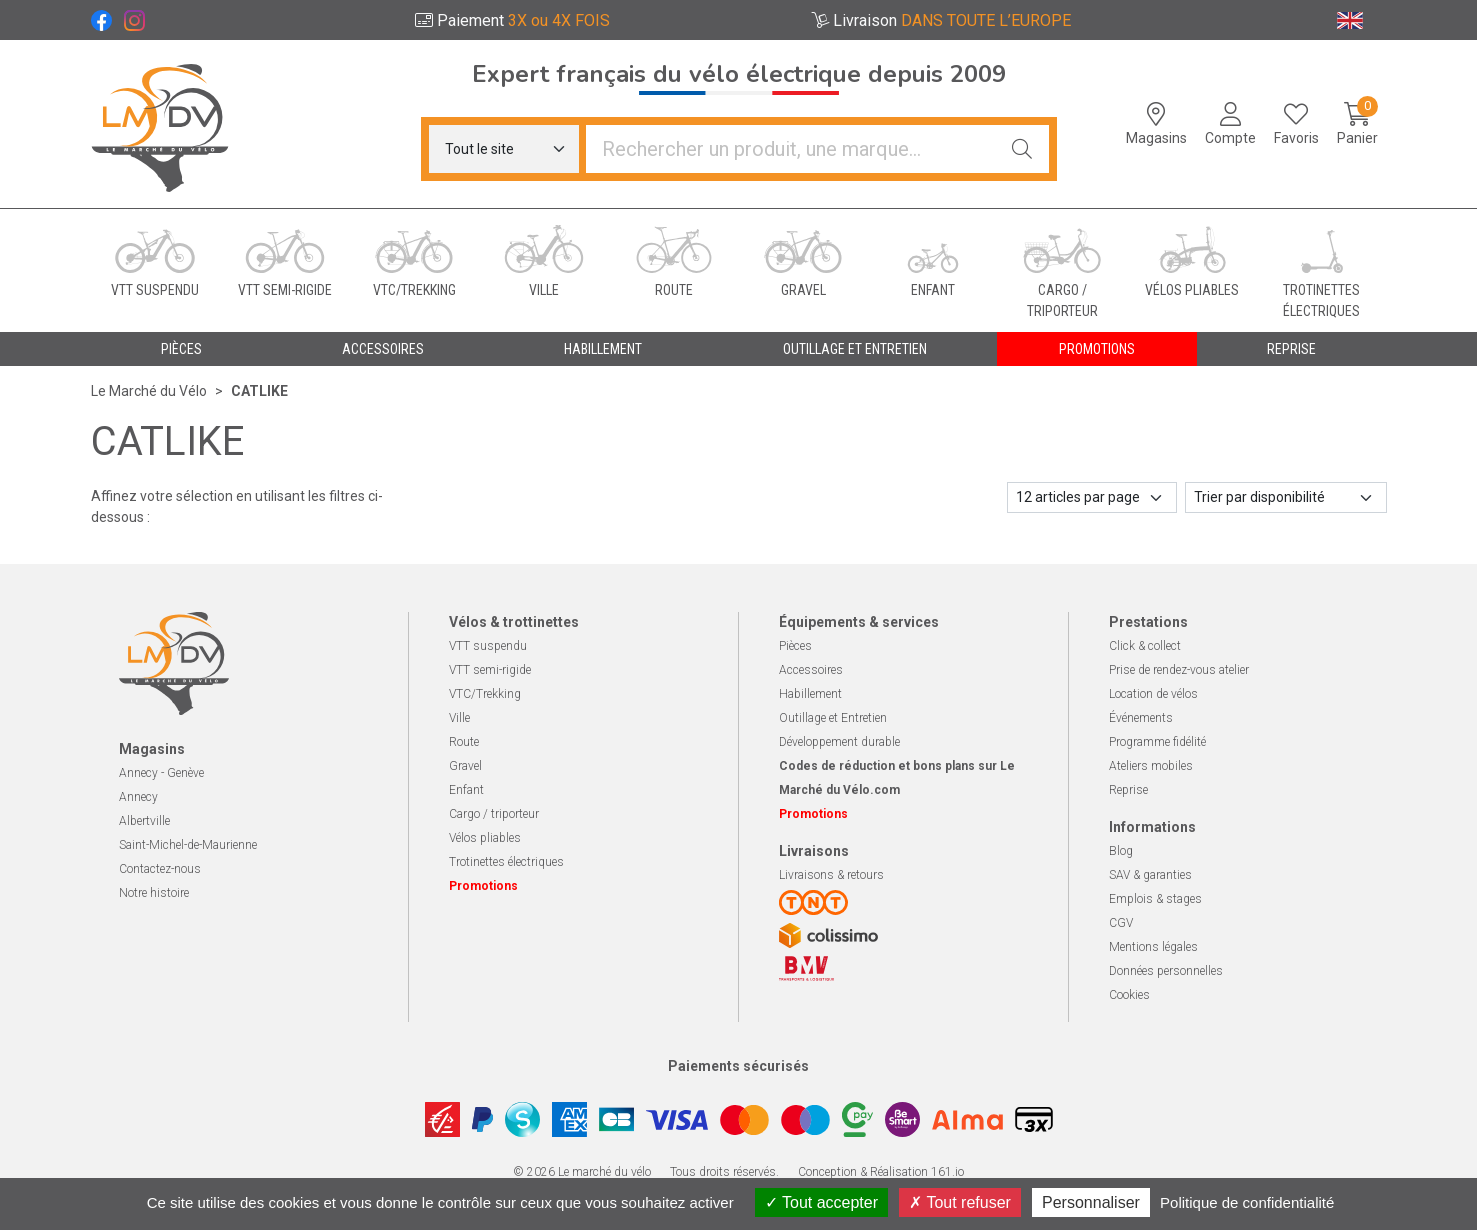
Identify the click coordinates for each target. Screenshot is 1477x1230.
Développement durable (839, 742)
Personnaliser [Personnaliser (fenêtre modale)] (1091, 1202)
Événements (1141, 718)
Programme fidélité (1157, 742)
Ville (459, 718)
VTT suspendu (488, 646)
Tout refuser (960, 1202)
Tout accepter (821, 1202)
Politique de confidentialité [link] (1247, 1202)
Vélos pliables (485, 838)
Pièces (795, 646)
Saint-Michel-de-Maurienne (188, 845)
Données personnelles (1166, 971)
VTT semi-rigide (490, 670)
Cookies (1129, 995)
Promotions (1097, 349)
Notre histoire (154, 893)
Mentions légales (1153, 947)
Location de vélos (1153, 694)
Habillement (810, 694)
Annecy (138, 797)
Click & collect (1145, 646)
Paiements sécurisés (738, 1066)
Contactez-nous (160, 869)
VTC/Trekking (485, 694)
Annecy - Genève (161, 773)
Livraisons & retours (831, 875)
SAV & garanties (1150, 875)
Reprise (1128, 790)
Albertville (144, 821)
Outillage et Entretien (833, 718)
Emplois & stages (1155, 899)
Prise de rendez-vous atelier (1179, 670)
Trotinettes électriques (506, 862)
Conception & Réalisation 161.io (881, 1172)
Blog (1121, 851)
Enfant (466, 790)
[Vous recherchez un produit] (791, 149)
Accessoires (811, 670)
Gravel (465, 766)
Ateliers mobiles (1151, 766)
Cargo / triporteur (494, 814)
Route (464, 742)
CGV (1121, 923)
